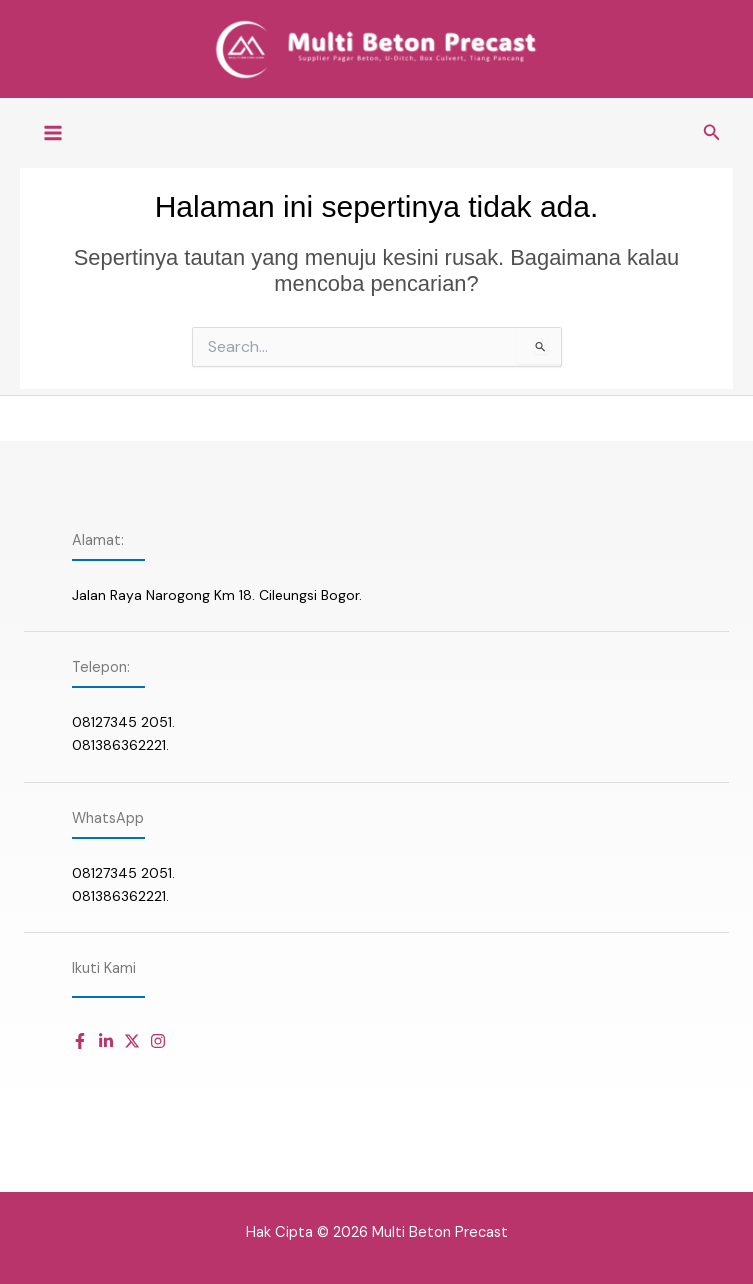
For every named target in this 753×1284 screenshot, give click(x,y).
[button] (712, 139)
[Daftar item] (80, 1041)
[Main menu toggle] (53, 139)
